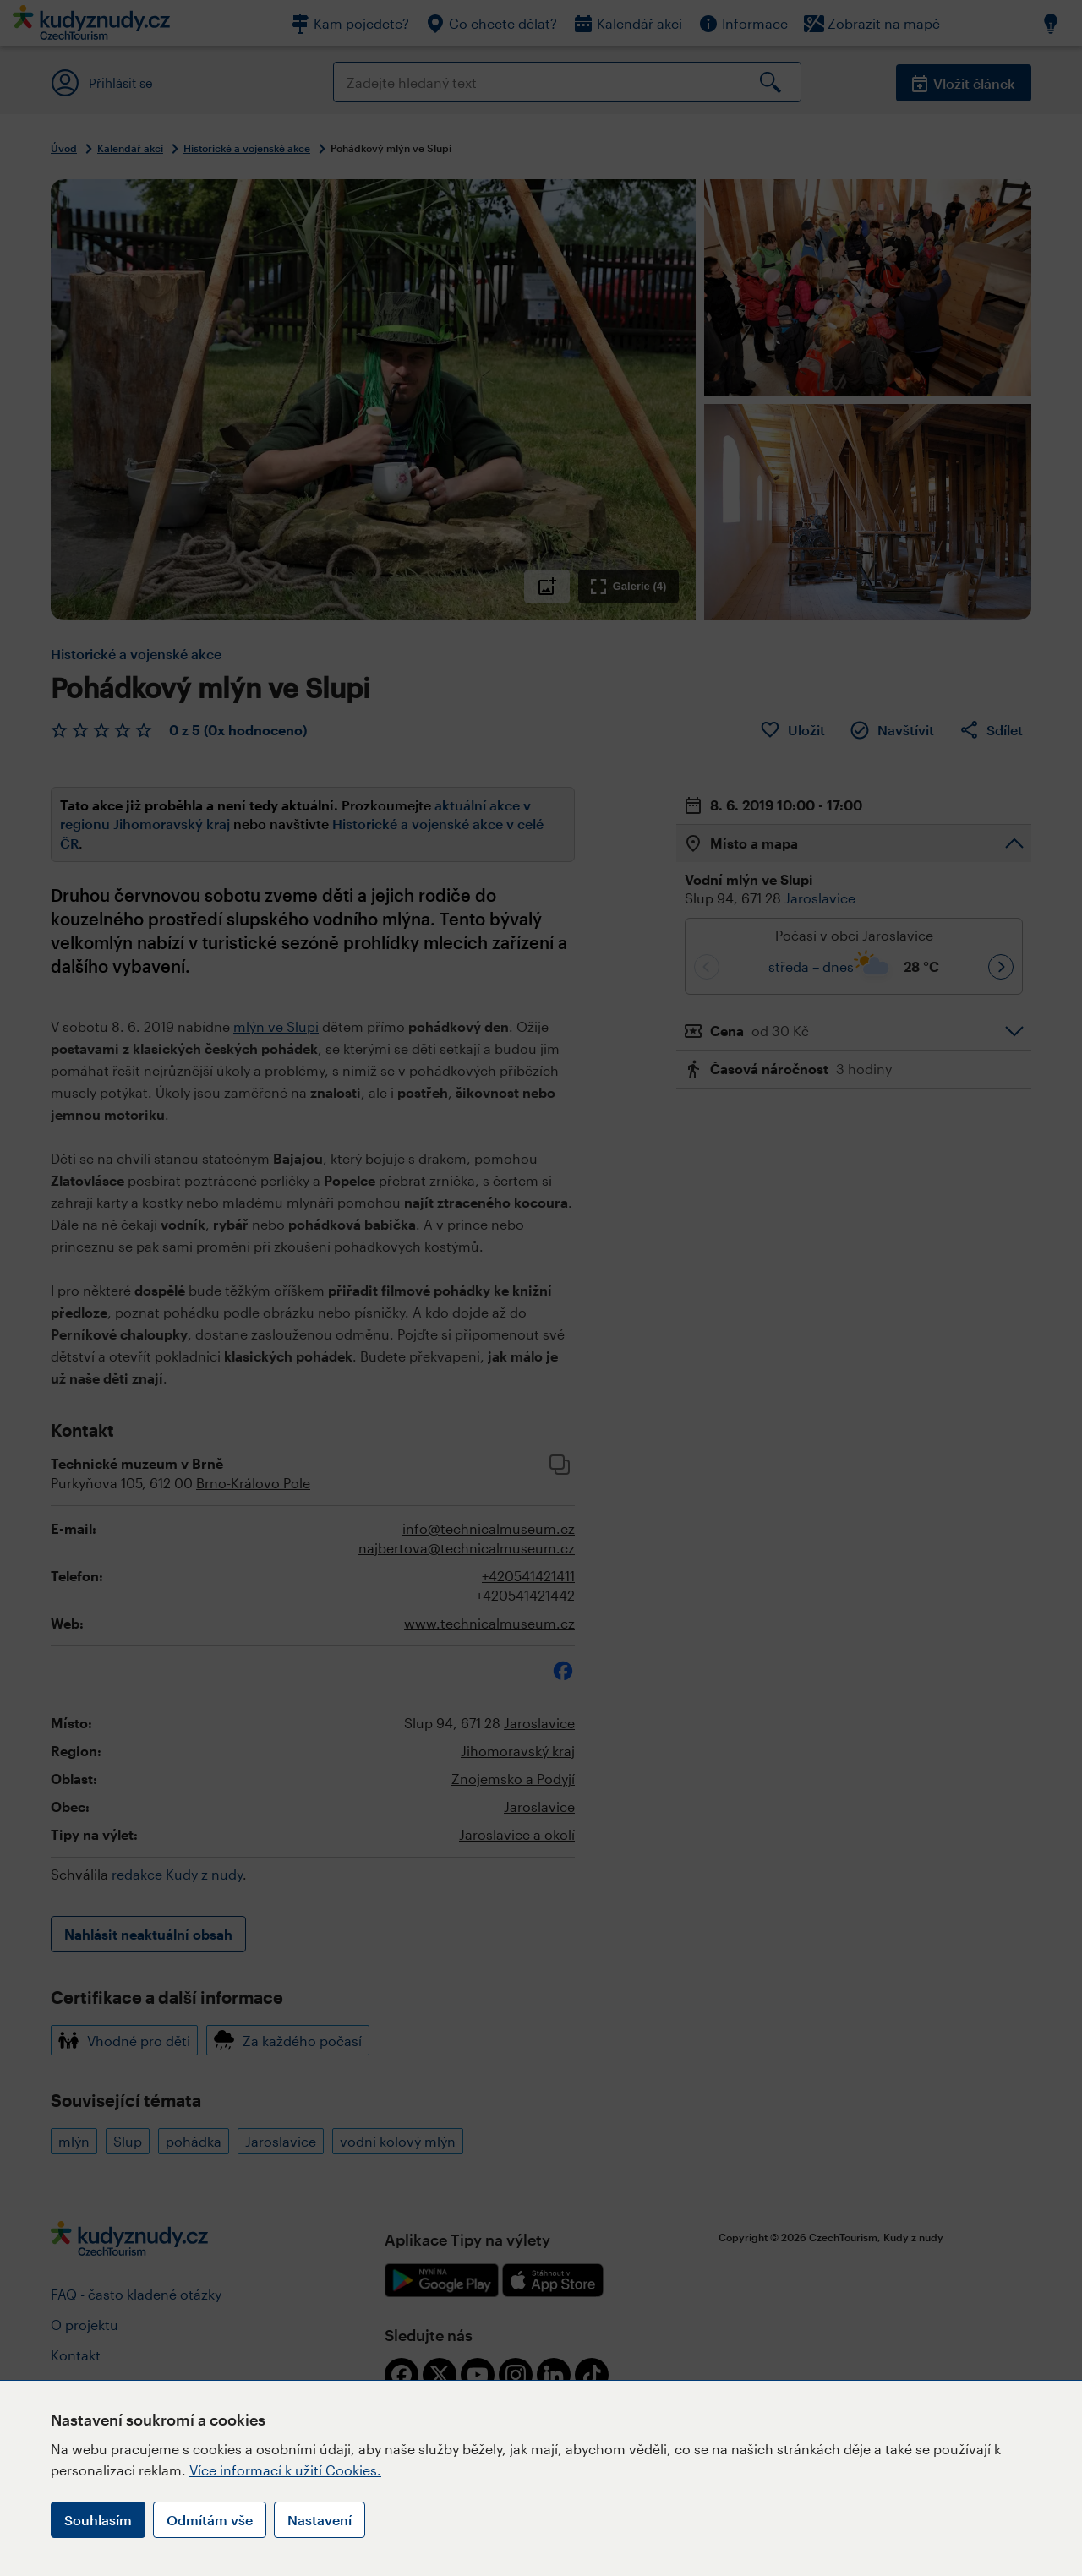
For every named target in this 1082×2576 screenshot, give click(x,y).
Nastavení (319, 2520)
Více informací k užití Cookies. (285, 2470)
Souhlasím (98, 2520)
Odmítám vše (210, 2520)
